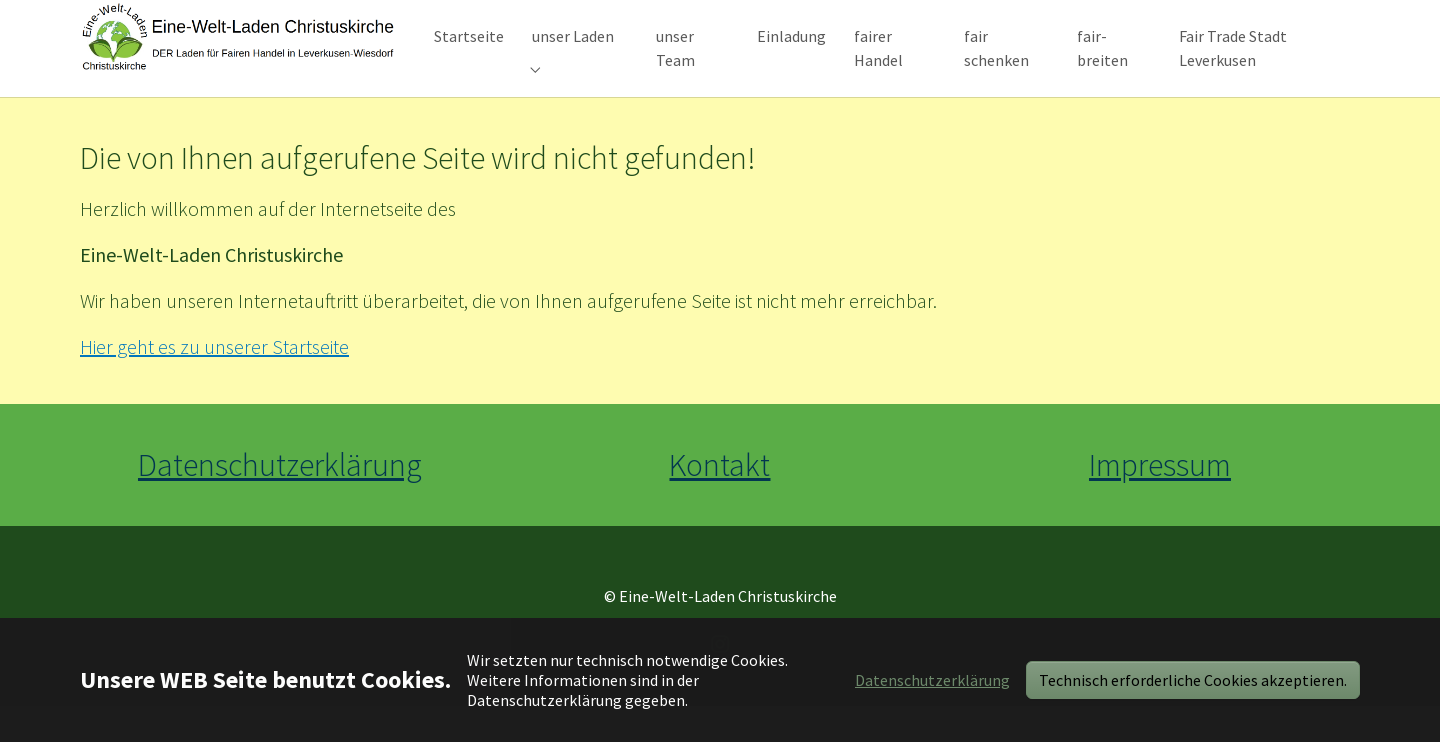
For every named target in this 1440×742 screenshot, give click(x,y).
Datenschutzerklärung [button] (932, 680)
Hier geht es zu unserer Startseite (214, 382)
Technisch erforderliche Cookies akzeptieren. (1193, 680)
